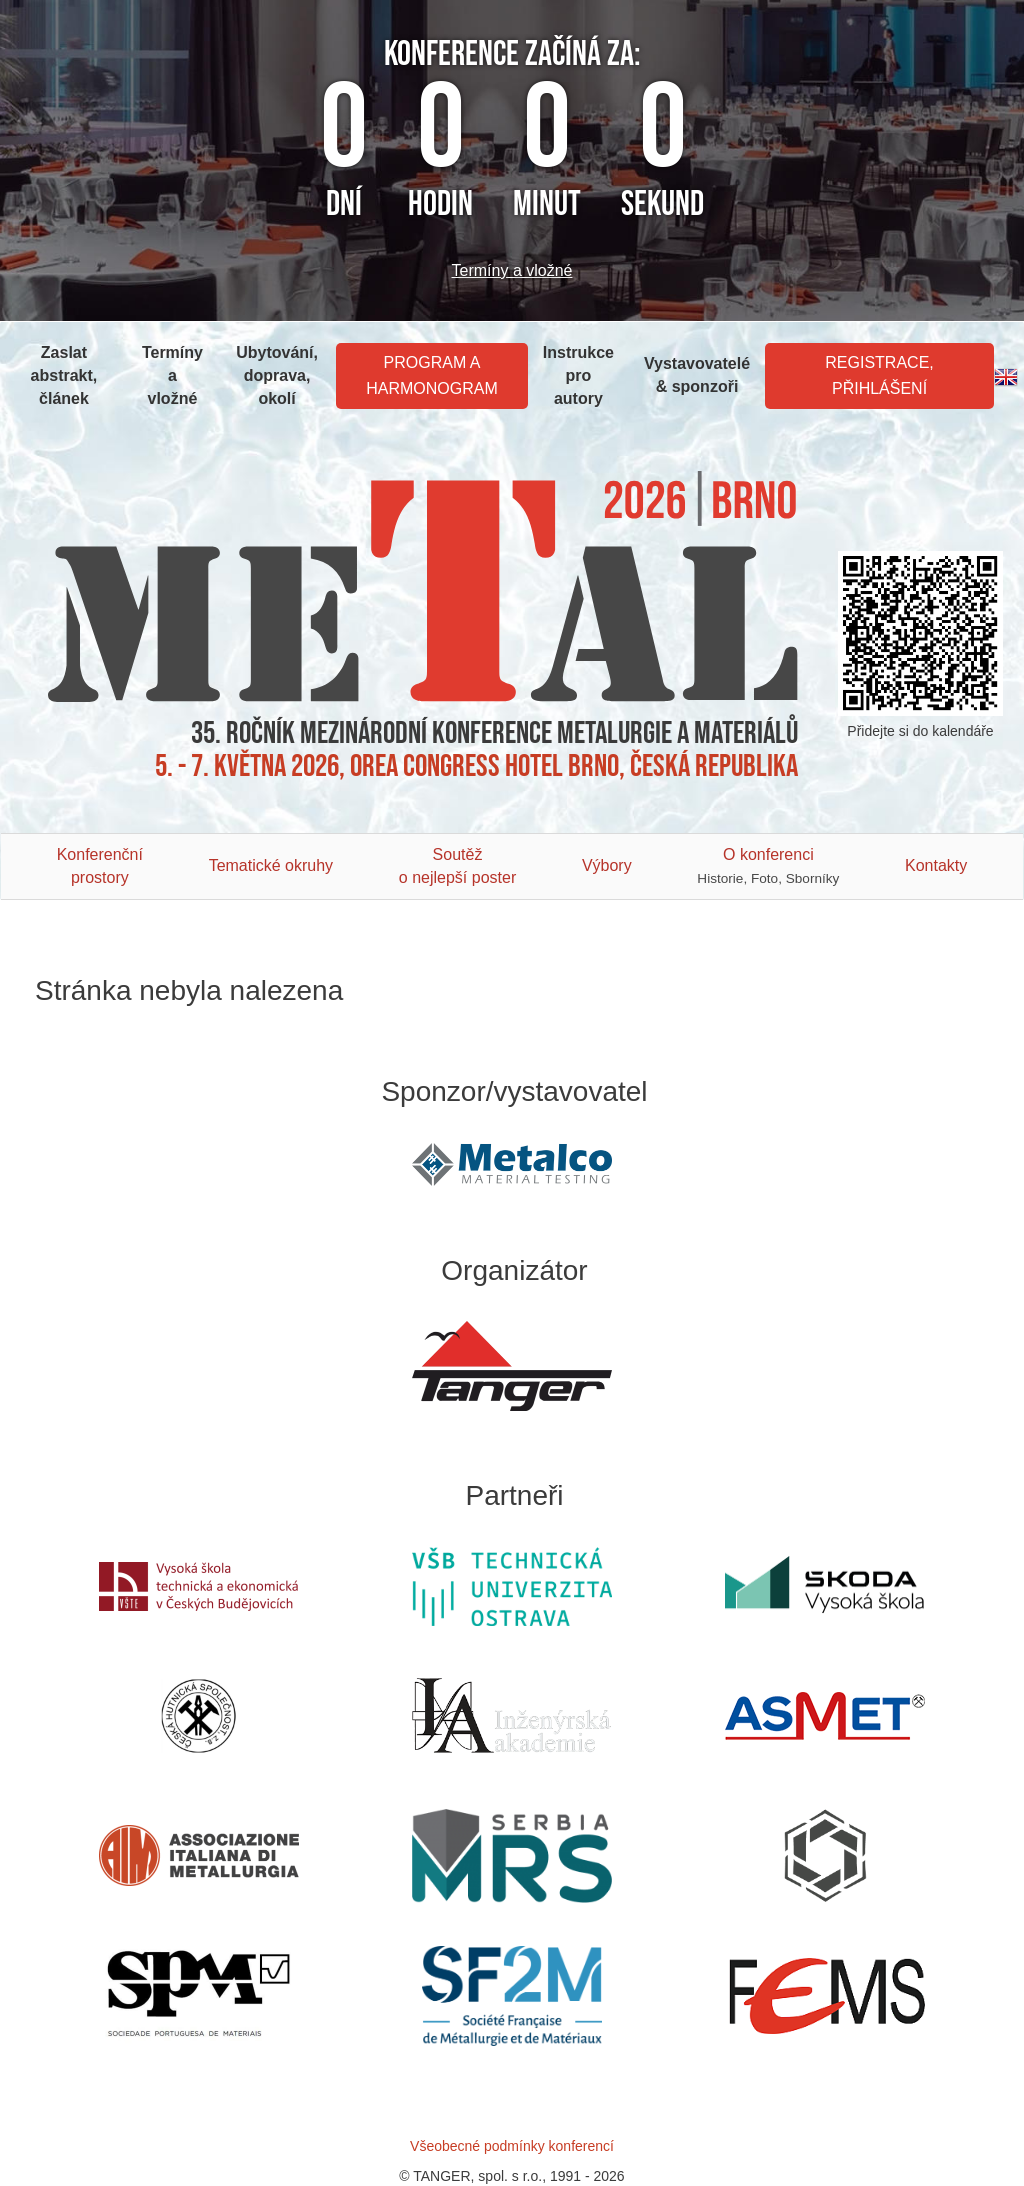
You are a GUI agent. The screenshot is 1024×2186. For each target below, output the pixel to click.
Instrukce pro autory (578, 375)
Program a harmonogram (432, 375)
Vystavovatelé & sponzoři (697, 375)
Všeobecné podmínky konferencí (512, 2146)
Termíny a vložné (512, 270)
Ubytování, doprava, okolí (277, 375)
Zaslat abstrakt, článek (64, 375)
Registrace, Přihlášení (879, 375)
